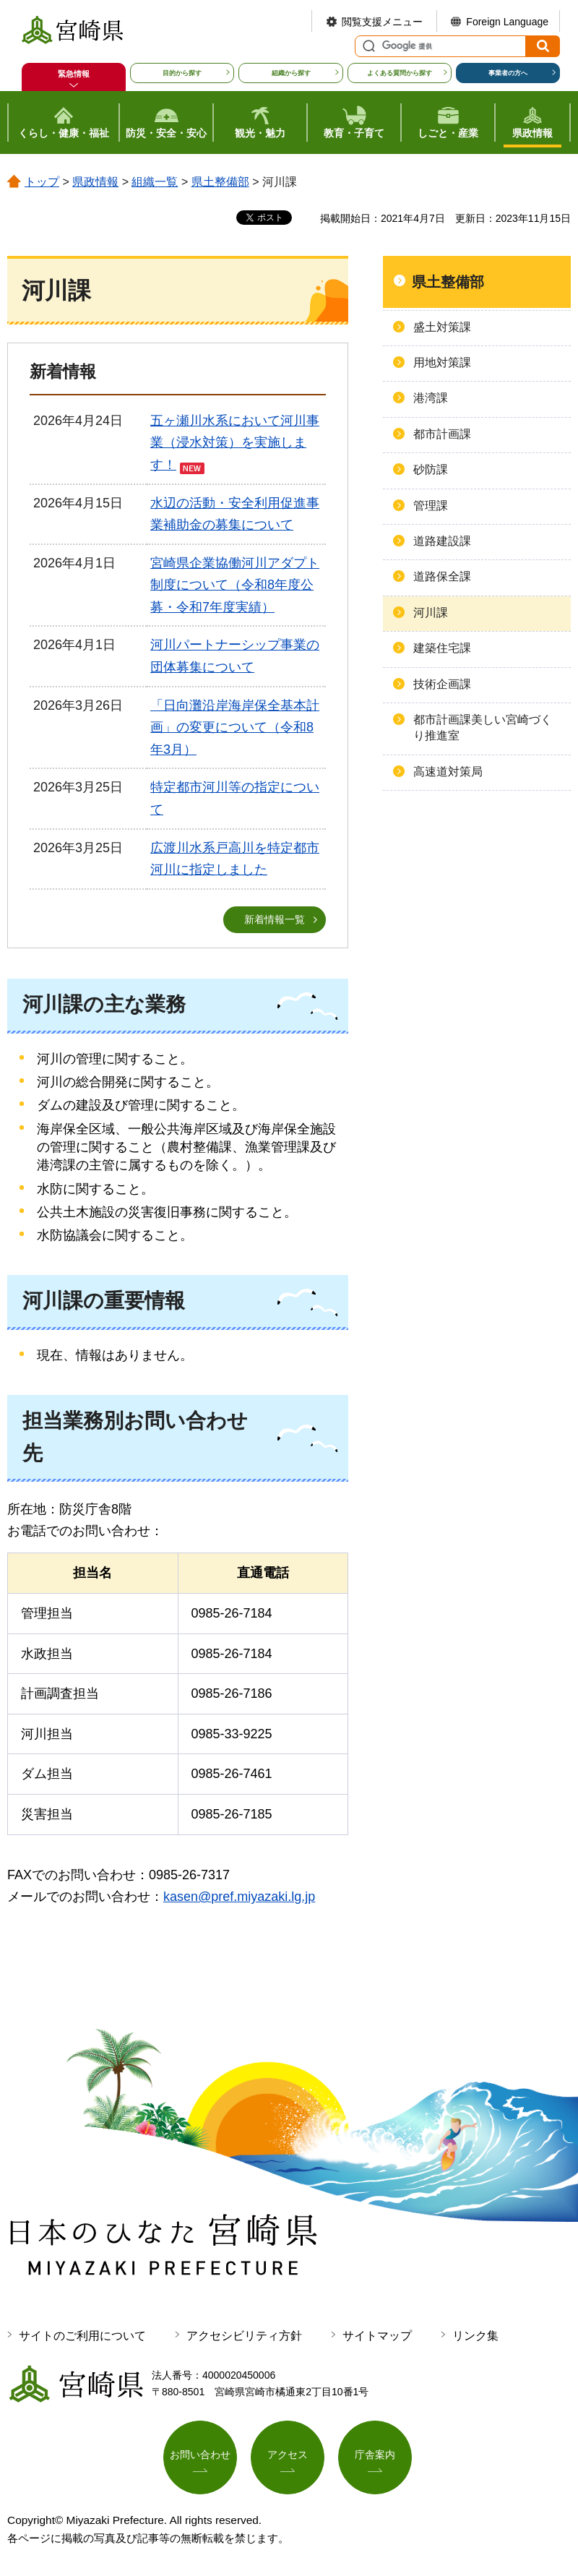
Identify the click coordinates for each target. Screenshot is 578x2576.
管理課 (430, 505)
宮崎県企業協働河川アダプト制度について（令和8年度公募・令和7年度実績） (234, 585)
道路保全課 (442, 576)
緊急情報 (74, 73)
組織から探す (291, 73)
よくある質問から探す (399, 73)
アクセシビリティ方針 (244, 2336)
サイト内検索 (367, 46)
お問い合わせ (200, 2454)
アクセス (287, 2454)
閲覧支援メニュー (382, 21)
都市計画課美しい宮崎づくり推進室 (482, 727)
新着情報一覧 (274, 919)
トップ (42, 182)
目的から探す (182, 73)
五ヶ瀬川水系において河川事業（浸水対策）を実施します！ (234, 442)
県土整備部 (220, 182)
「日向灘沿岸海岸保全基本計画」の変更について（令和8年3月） (234, 727)
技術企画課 (442, 684)
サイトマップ (377, 2336)
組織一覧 (154, 182)
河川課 (430, 612)
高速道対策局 (448, 771)
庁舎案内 (375, 2454)
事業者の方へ (507, 73)
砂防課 (430, 469)
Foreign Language (507, 21)
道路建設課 (442, 541)
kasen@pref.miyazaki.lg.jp (239, 1896)
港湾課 (430, 398)
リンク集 (475, 2336)
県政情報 (95, 182)
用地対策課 (442, 362)
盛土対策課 (442, 327)
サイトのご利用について (82, 2336)
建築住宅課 (442, 648)
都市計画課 (442, 434)
